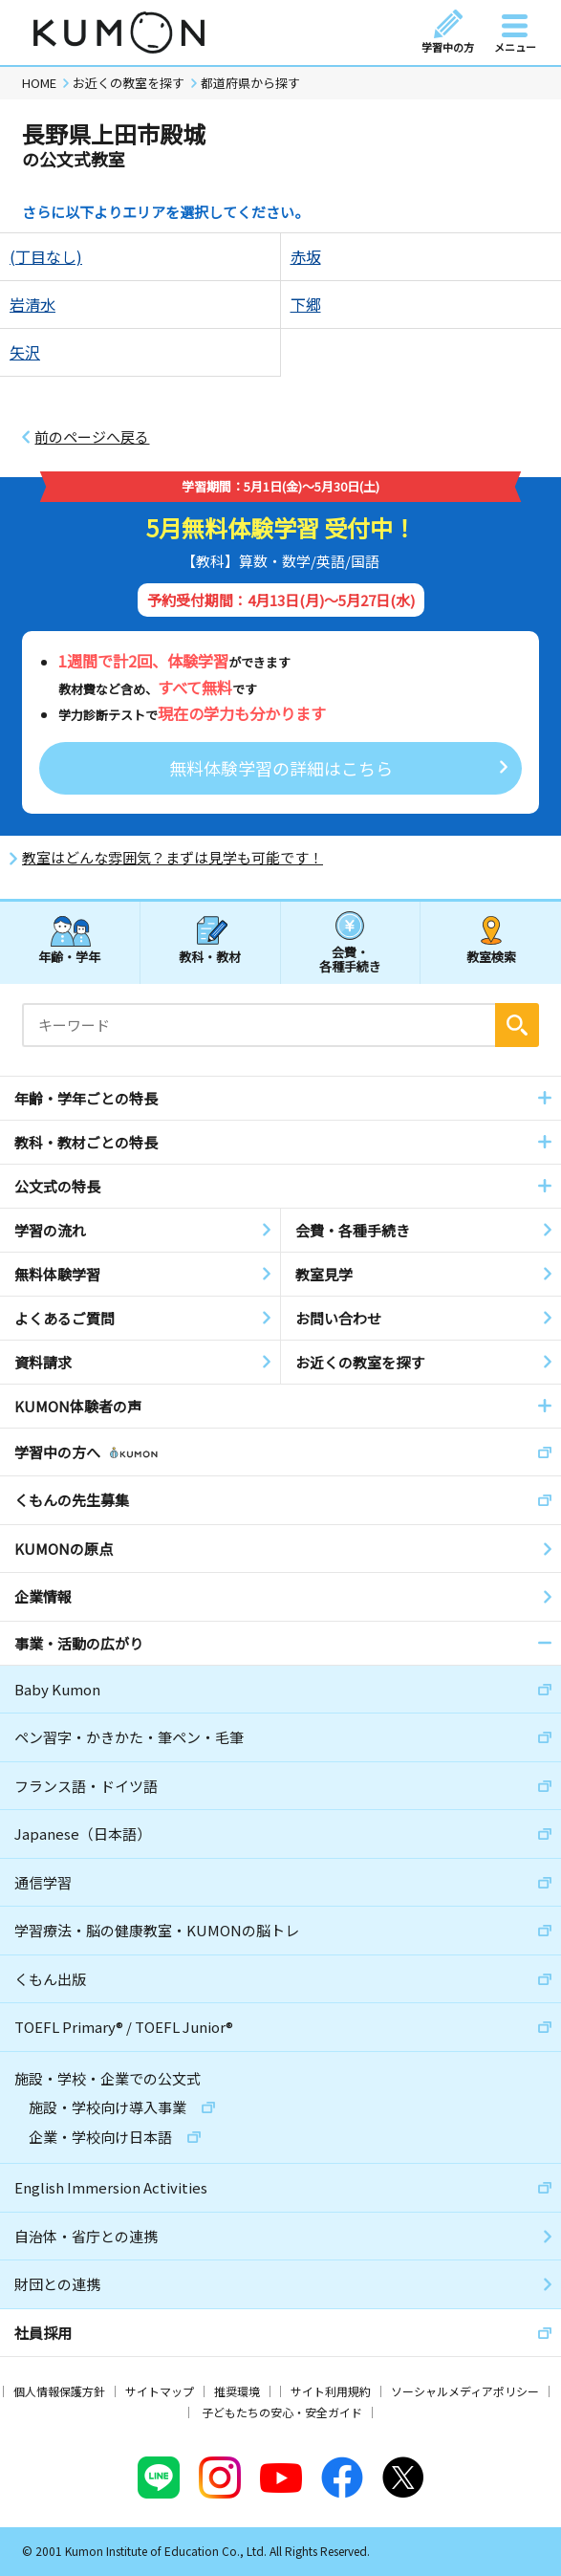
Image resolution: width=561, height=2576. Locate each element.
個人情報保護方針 (59, 2391)
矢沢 (25, 351)
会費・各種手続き (350, 958)
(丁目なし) (46, 256)
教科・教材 (210, 957)
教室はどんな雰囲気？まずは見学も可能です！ (172, 857)
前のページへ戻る (91, 437)
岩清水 (32, 304)
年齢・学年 (69, 957)
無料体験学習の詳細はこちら (281, 767)
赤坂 (306, 256)
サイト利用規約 (331, 2391)
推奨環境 (237, 2391)
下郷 (306, 304)
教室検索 (491, 957)
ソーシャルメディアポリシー (465, 2391)
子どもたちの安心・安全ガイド (282, 2412)
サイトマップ (159, 2391)
